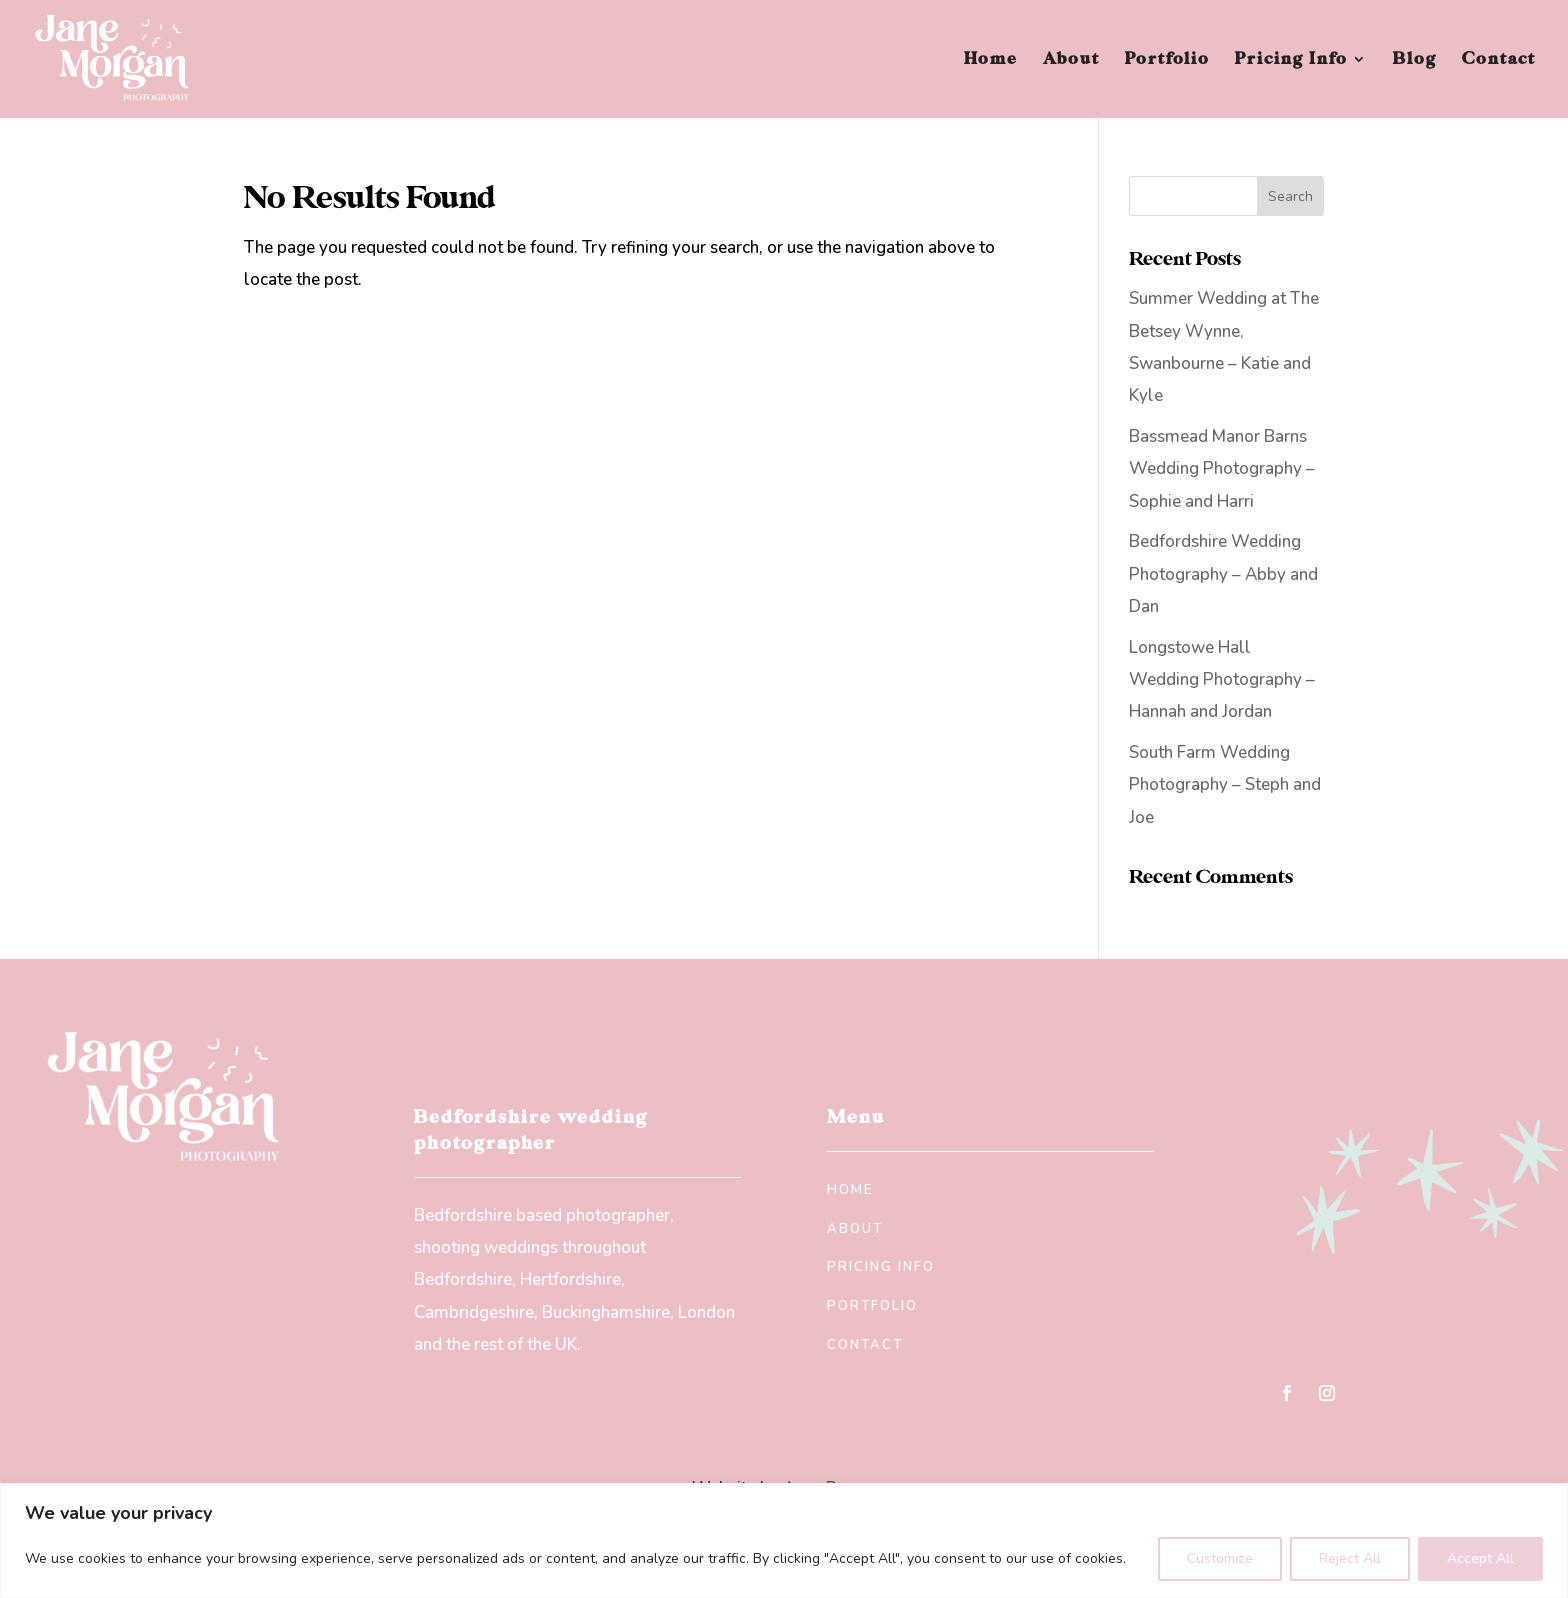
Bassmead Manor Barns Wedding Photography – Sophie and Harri (1222, 469)
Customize (1220, 1558)
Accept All (1480, 1558)
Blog (1415, 60)
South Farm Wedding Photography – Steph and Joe (1225, 785)
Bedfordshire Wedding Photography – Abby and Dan (1223, 574)
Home (991, 60)
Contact (1499, 60)
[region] (784, 1540)
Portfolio (1167, 60)
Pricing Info (1291, 60)
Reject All (1350, 1558)
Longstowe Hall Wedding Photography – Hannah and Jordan (1222, 680)
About (1071, 60)
